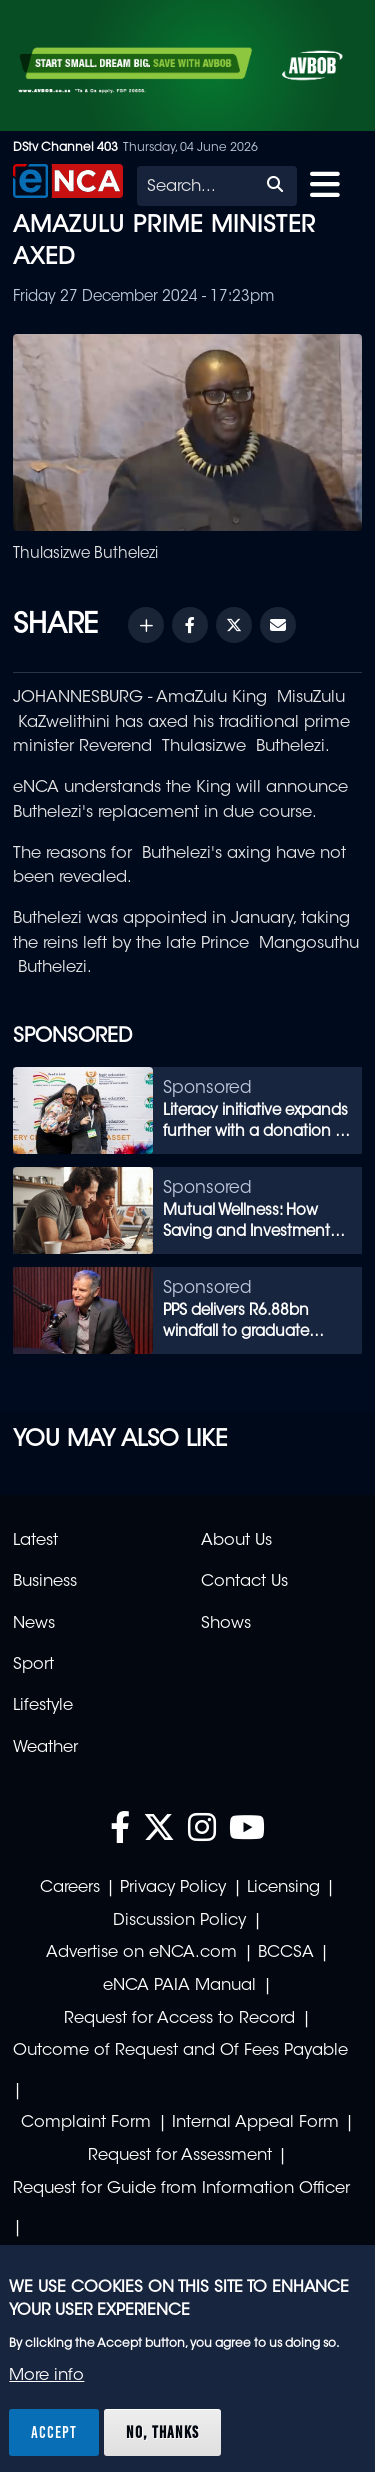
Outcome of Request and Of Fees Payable (180, 2051)
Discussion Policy (179, 1921)
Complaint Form (86, 2123)
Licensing (283, 1888)
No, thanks (162, 2432)
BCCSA (286, 1953)
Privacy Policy (173, 1888)
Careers (70, 1888)
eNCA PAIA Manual (179, 1986)
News (34, 1624)
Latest (35, 1541)
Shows (226, 1624)
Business (45, 1582)
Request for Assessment (180, 2156)
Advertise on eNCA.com (141, 1953)
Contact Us (244, 1582)
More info (46, 2376)
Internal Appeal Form (255, 2123)
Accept (54, 2432)
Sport (33, 1665)
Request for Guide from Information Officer (181, 2189)
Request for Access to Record (179, 2019)
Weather (45, 1748)
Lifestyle (43, 1706)
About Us (236, 1541)
